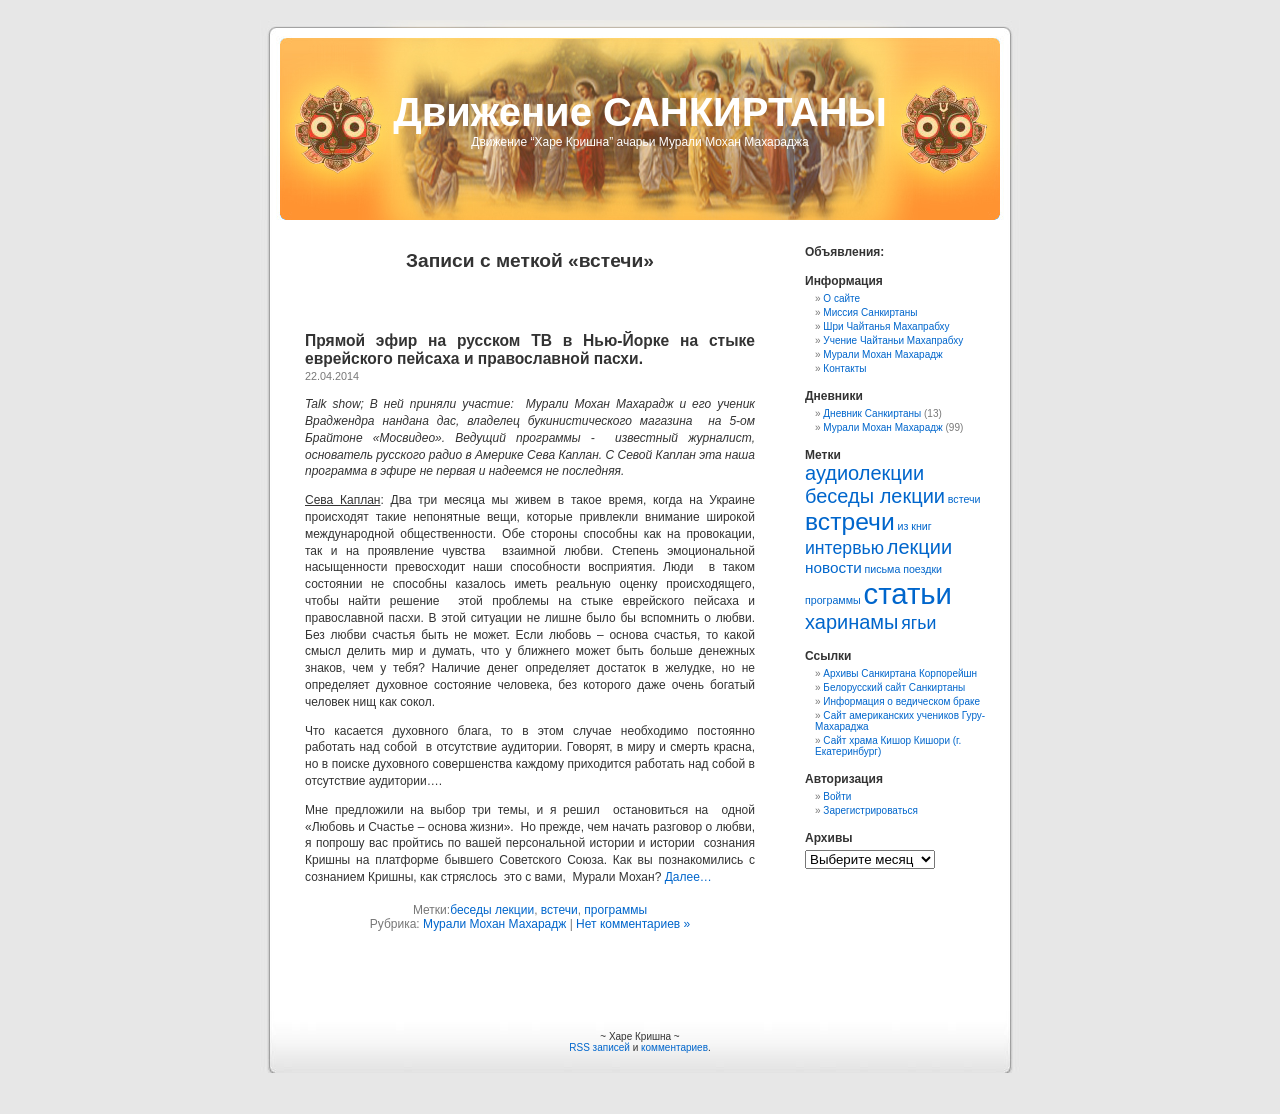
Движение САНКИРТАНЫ (640, 112)
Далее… (688, 877)
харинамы (852, 622)
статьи (907, 593)
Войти (837, 796)
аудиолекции (864, 473)
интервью (844, 548)
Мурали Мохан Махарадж (494, 924)
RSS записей (599, 1047)
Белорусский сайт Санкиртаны (894, 687)
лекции (919, 547)
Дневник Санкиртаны (872, 413)
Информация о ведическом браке (901, 701)
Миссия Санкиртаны (870, 312)
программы (615, 910)
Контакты (844, 368)
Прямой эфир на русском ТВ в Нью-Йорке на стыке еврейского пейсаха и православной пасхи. (530, 349)
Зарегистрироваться (870, 810)
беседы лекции (492, 910)
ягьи (918, 623)
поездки (922, 569)
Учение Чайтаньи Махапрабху (893, 340)
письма (883, 569)
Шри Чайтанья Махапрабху (886, 326)
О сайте (841, 298)
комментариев (674, 1047)
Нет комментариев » (633, 924)
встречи (850, 521)
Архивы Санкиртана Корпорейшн (900, 673)
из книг (914, 526)
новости (833, 567)
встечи (559, 910)
